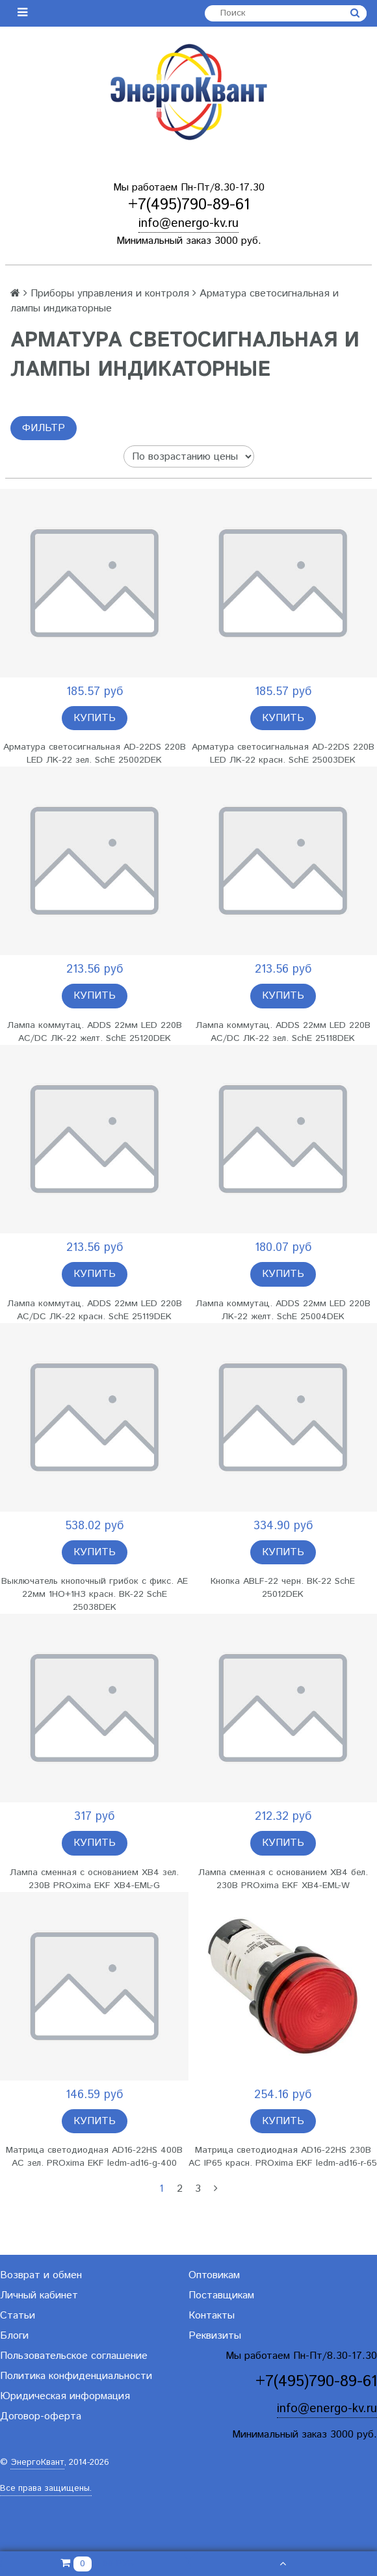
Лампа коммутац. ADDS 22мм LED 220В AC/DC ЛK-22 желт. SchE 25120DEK (94, 1032)
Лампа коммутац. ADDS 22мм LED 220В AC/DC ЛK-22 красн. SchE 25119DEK (94, 1310)
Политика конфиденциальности (76, 2376)
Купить (94, 718)
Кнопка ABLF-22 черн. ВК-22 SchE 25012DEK (283, 1588)
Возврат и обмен (41, 2275)
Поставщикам (221, 2295)
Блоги (14, 2335)
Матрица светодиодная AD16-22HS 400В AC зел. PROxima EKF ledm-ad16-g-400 (94, 2157)
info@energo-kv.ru (188, 223)
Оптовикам (214, 2275)
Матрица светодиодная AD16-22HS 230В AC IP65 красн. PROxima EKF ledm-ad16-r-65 (282, 2157)
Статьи (17, 2315)
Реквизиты (214, 2335)
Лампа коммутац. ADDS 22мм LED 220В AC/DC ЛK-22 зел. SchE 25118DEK (283, 1032)
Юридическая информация (65, 2396)
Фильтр (43, 428)
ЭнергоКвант (37, 2462)
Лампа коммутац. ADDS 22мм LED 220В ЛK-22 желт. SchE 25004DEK (283, 1310)
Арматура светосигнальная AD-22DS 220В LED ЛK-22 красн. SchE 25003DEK (283, 754)
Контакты (211, 2315)
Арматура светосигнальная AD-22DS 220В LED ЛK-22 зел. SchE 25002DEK (94, 754)
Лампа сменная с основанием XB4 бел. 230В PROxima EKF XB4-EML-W (283, 1879)
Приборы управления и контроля (110, 293)
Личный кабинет (39, 2295)
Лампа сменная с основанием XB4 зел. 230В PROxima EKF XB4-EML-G (94, 1879)
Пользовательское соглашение (74, 2355)
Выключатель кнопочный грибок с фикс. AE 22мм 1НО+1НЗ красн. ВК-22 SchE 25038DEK (94, 1594)
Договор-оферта (40, 2416)
